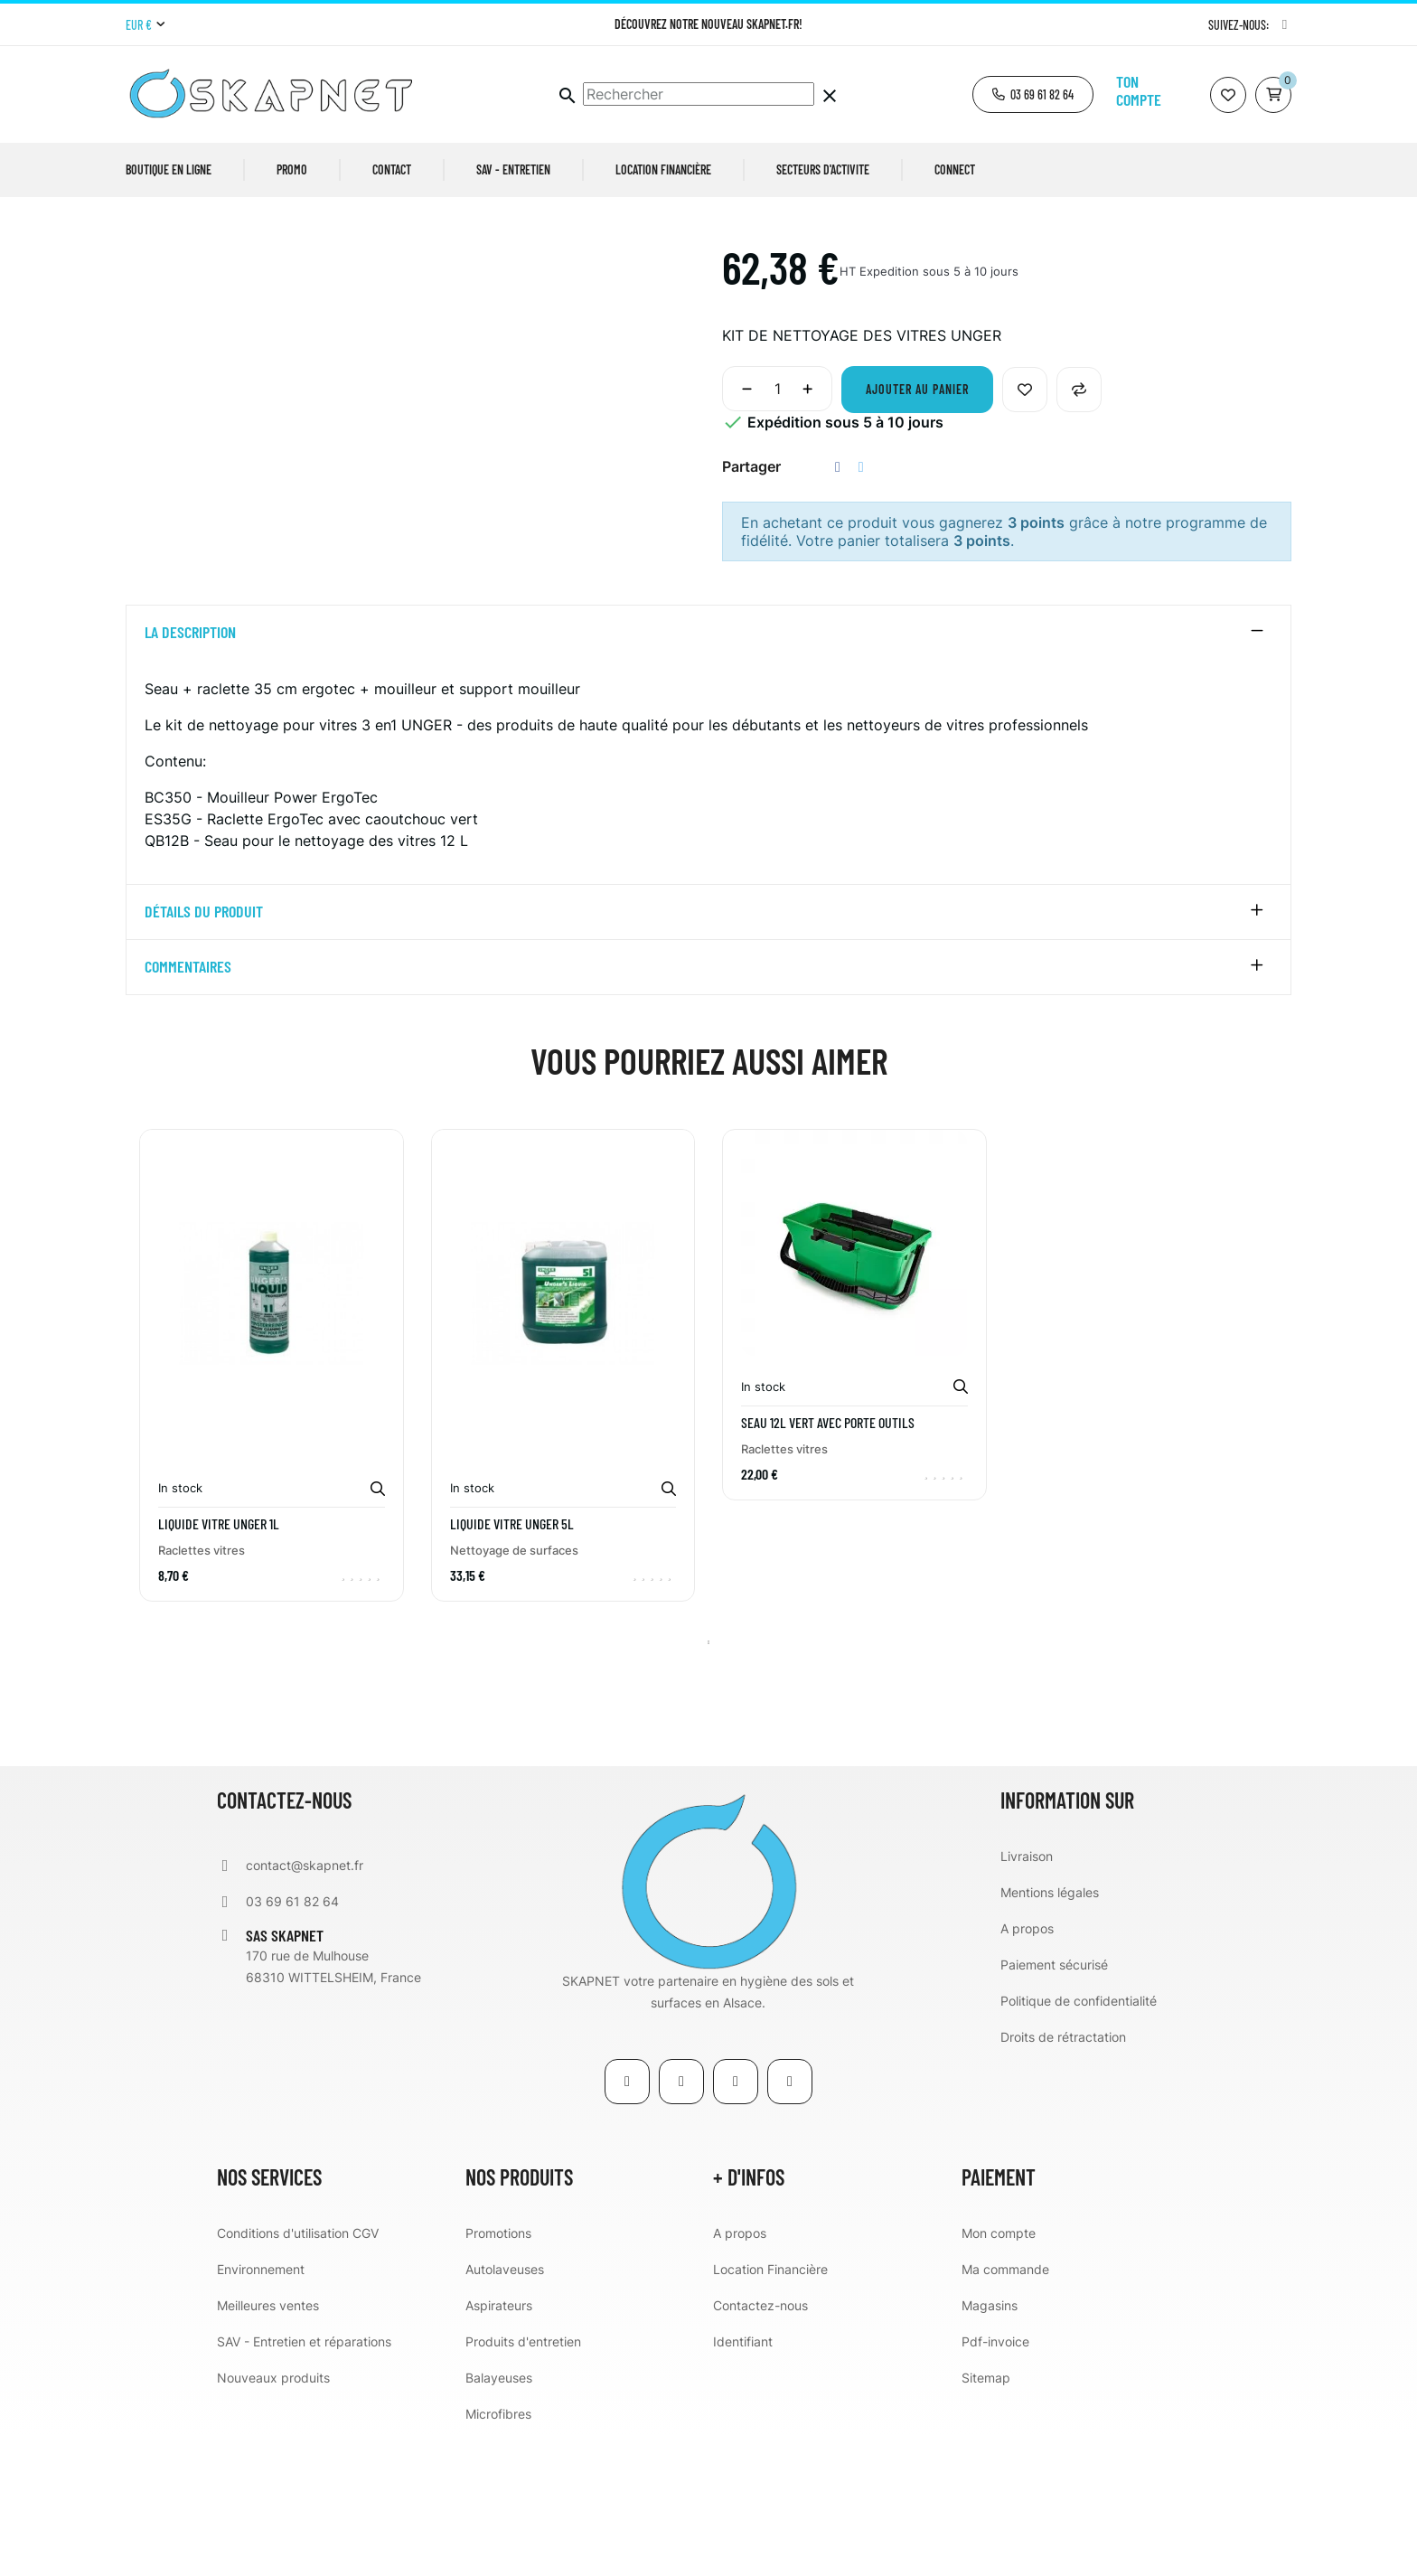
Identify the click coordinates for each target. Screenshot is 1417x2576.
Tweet (861, 606)
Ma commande (1005, 2408)
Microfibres (498, 2553)
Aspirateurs (498, 2444)
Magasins (990, 2444)
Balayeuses (498, 2516)
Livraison (1026, 1995)
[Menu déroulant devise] (145, 25)
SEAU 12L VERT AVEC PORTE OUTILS (828, 1561)
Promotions (498, 2372)
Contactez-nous (760, 2444)
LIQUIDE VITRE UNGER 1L (218, 1663)
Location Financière (770, 2408)
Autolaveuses (504, 2408)
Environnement (261, 2408)
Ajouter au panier (917, 528)
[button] (1032, 94)
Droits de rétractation (1063, 2176)
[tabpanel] (272, 1517)
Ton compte (1138, 90)
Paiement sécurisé (1054, 2103)
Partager (837, 606)
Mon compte (999, 2372)
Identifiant (743, 2480)
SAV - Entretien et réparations (304, 2480)
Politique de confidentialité (1078, 2140)
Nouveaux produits (273, 2516)
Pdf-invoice (995, 2480)
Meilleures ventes (268, 2444)
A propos (1027, 2067)
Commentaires (188, 1106)
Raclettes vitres (201, 1689)
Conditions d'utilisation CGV (298, 2372)
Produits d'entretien (523, 2480)
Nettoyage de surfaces (514, 1689)
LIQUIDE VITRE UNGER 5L (512, 1663)
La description (190, 772)
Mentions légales (1049, 2031)
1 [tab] (708, 1781)
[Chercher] (698, 94)
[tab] (708, 772)
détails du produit (204, 1051)
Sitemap (986, 2516)
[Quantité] (777, 527)
